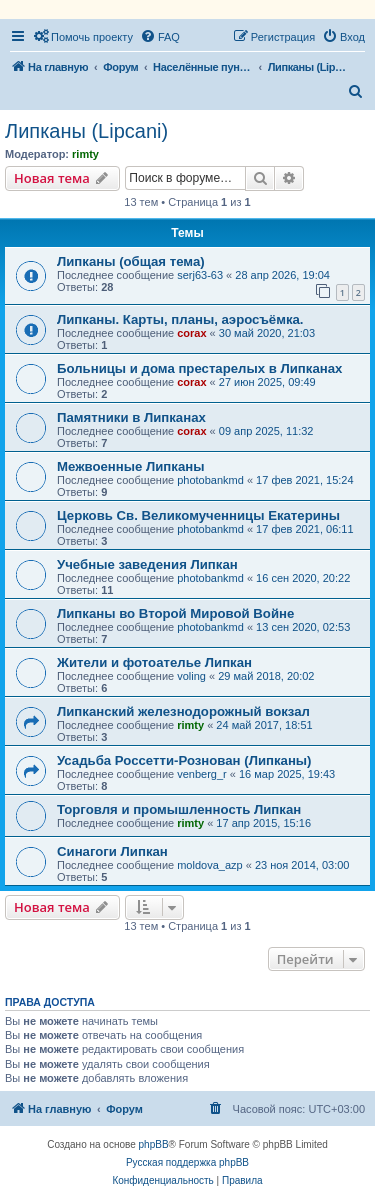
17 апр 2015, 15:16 (263, 823)
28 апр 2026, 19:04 (282, 275)
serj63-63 (200, 275)
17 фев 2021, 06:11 (304, 529)
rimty (85, 154)
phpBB (154, 1144)
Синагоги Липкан (112, 851)
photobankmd (210, 480)
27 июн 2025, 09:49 (267, 382)
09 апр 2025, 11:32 (266, 431)
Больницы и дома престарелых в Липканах (199, 368)
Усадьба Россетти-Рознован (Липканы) (184, 760)
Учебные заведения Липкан (147, 564)
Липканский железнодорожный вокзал (183, 711)
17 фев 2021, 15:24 (304, 480)
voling (191, 676)
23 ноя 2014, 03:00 (302, 865)
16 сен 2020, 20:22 (303, 578)
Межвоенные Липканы (131, 466)
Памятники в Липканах (131, 417)
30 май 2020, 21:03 (267, 333)
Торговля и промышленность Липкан (179, 809)
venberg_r (202, 774)
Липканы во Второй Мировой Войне (175, 613)
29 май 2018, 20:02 (266, 676)
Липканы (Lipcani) (86, 131)
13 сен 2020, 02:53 (303, 627)
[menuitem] (83, 37)
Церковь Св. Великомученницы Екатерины (198, 515)
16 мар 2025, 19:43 (287, 774)
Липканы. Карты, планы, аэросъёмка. (180, 319)
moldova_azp (209, 865)
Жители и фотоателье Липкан (154, 662)
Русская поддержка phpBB (187, 1162)
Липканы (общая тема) (131, 261)
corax (191, 333)
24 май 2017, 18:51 (264, 725)
